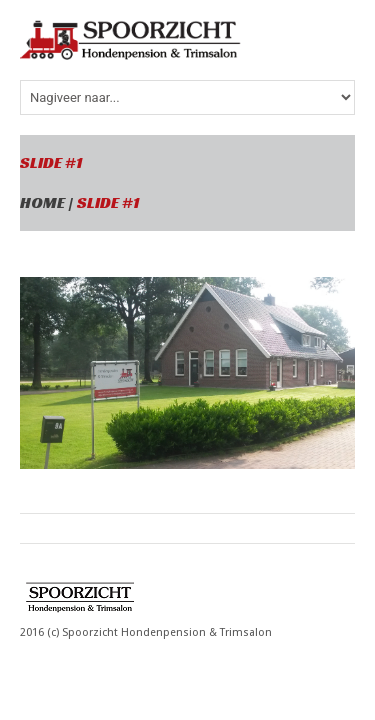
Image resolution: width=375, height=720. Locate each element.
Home (42, 202)
